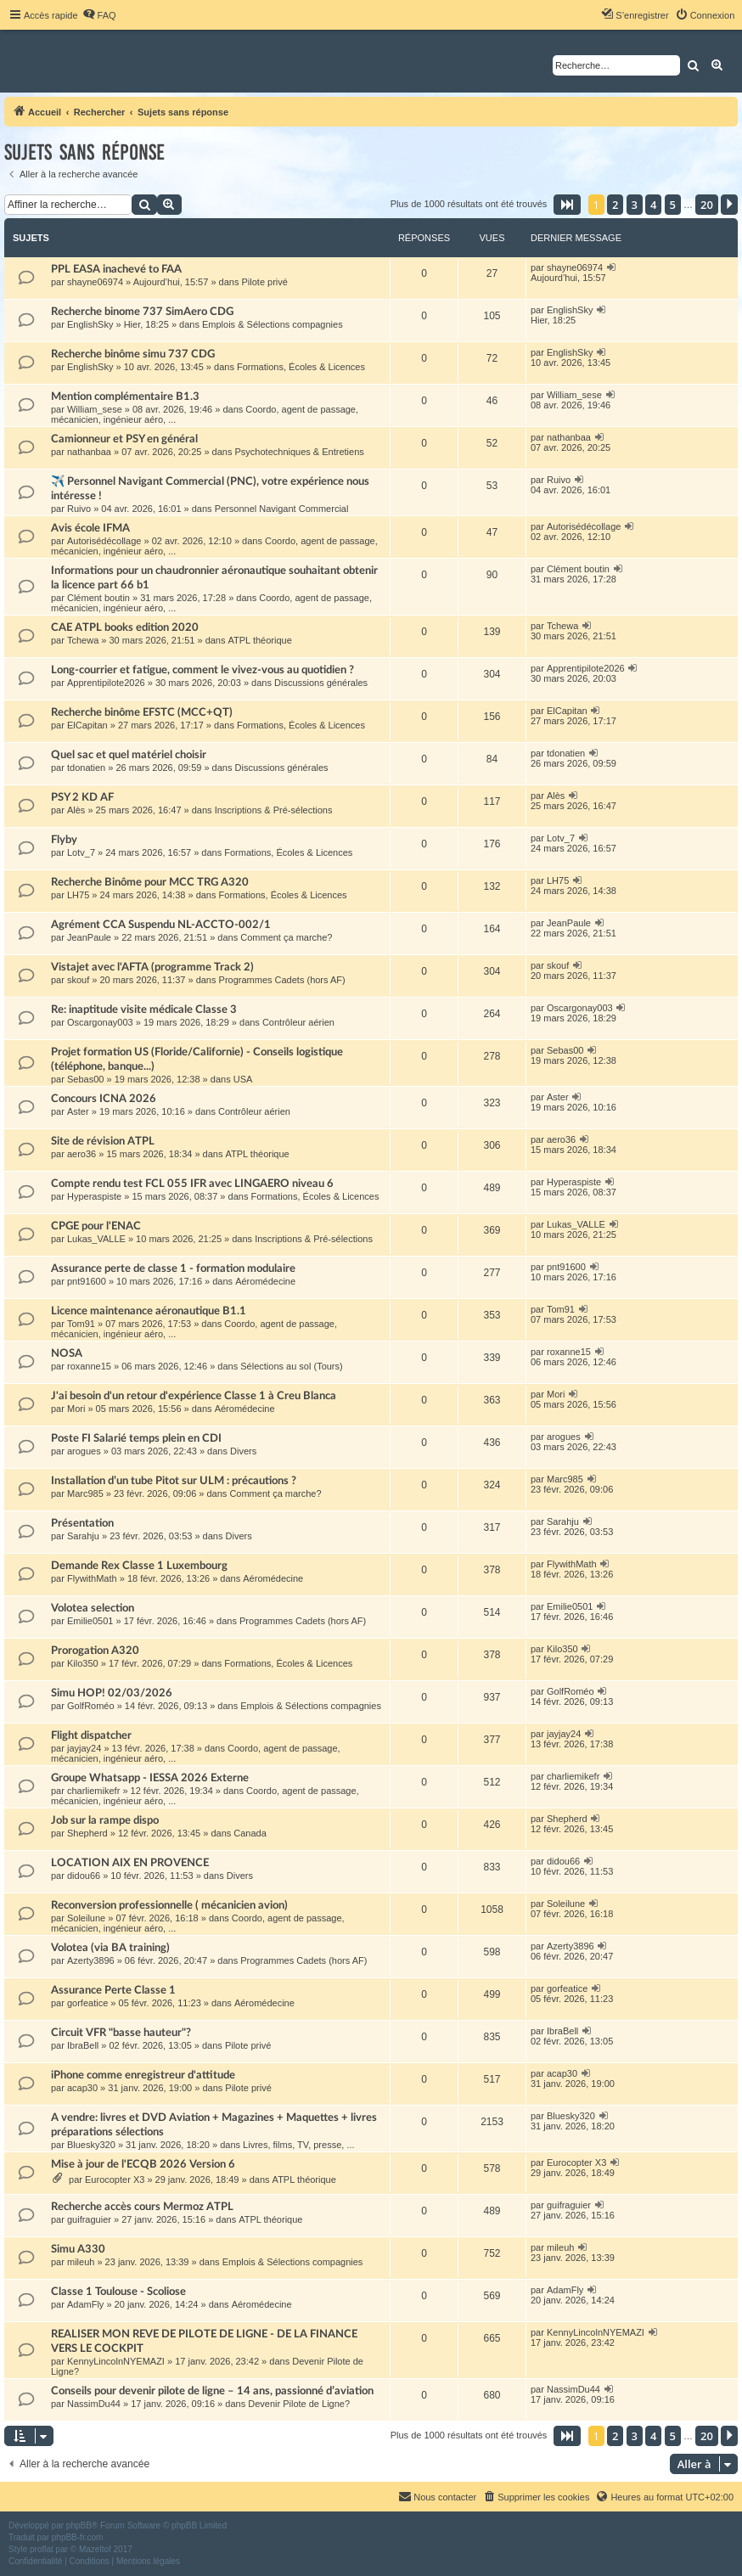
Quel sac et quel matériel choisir (128, 755)
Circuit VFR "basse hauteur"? (121, 2033)
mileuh (80, 2262)
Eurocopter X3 (114, 2179)
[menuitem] (99, 15)
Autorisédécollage (104, 541)
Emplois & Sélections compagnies (272, 324)
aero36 (81, 1154)
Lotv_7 (81, 852)
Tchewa (82, 640)
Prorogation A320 (95, 1650)
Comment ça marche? (286, 937)
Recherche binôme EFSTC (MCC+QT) (142, 712)
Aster (78, 1111)
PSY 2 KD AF (82, 797)
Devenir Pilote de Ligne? (299, 2404)
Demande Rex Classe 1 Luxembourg (139, 1566)
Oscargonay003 (100, 1022)
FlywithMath (92, 1578)
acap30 (82, 2088)
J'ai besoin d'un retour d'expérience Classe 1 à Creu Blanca (193, 1396)
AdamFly (85, 2304)
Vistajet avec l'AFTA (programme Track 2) (152, 967)
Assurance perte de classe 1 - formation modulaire (173, 1268)
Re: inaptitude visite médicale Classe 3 (144, 1009)
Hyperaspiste (94, 1196)
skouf (78, 980)
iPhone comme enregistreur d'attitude (143, 2075)
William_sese (94, 409)
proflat (41, 2549)
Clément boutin (98, 598)
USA (243, 1079)
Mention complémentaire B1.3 (125, 396)
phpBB (79, 2525)
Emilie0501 (90, 1621)
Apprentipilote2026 (106, 683)
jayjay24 (84, 1748)
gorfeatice (87, 2003)
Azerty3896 (91, 1960)
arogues (84, 1451)
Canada (250, 1833)
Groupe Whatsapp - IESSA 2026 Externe (150, 1778)
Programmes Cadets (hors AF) (282, 980)
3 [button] (635, 204)
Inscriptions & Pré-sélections (274, 810)
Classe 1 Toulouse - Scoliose (118, 2292)
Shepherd (87, 1833)
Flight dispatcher (91, 1735)
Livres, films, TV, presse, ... (298, 2145)
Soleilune (86, 1918)
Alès (76, 810)
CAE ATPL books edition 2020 (125, 627)
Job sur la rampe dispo (105, 1820)
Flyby (64, 840)
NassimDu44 (94, 2404)
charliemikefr (93, 1791)
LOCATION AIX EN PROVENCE (130, 1863)
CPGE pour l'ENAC (96, 1226)
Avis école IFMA (90, 528)
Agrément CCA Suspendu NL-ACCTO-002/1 (161, 925)
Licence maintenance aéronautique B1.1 (148, 1311)
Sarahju (83, 1536)
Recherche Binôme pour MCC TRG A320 (150, 882)
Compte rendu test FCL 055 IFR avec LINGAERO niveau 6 (192, 1184)
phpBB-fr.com (78, 2537)
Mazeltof (95, 2549)
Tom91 (81, 1324)
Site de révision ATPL (103, 1141)
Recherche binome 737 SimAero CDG (142, 312)
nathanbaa (89, 452)
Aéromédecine (265, 1281)
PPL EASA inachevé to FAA (116, 269)
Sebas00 (85, 1079)
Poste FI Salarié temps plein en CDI (136, 1438)
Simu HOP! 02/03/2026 (111, 1693)
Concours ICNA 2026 (103, 1099)
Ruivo (79, 508)
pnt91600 (86, 1281)
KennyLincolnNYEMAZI (116, 2361)
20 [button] (706, 204)
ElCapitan (87, 725)
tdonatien (86, 767)
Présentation (82, 1523)
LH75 (78, 895)
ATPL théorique (260, 640)
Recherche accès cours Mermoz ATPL (142, 2207)
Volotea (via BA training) (110, 1948)
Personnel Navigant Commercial (282, 508)
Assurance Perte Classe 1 (113, 1990)
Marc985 (85, 1493)
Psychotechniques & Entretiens (299, 452)
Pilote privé (264, 282)
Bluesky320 (91, 2145)
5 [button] (673, 204)
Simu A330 (78, 2249)
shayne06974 (95, 282)
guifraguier (89, 2219)
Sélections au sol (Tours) (291, 1366)
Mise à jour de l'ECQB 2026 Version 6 (143, 2164)
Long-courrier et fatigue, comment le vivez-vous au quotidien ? (202, 670)
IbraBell (82, 2045)
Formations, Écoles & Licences (301, 367)
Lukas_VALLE (96, 1239)
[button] (567, 204)
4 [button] (653, 204)
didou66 (83, 1875)
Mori (76, 1408)
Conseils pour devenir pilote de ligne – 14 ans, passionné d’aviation (212, 2391)
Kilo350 (82, 1663)
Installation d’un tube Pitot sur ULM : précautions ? (173, 1481)
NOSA (66, 1353)
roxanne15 (89, 1366)
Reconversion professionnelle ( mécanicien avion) (169, 1905)
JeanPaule (89, 937)
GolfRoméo (91, 1706)
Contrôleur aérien (298, 1022)
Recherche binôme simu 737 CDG (133, 354)
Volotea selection (92, 1608)
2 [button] (615, 204)
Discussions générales (321, 683)
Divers (243, 1451)
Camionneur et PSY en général (124, 439)
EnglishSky (90, 324)
